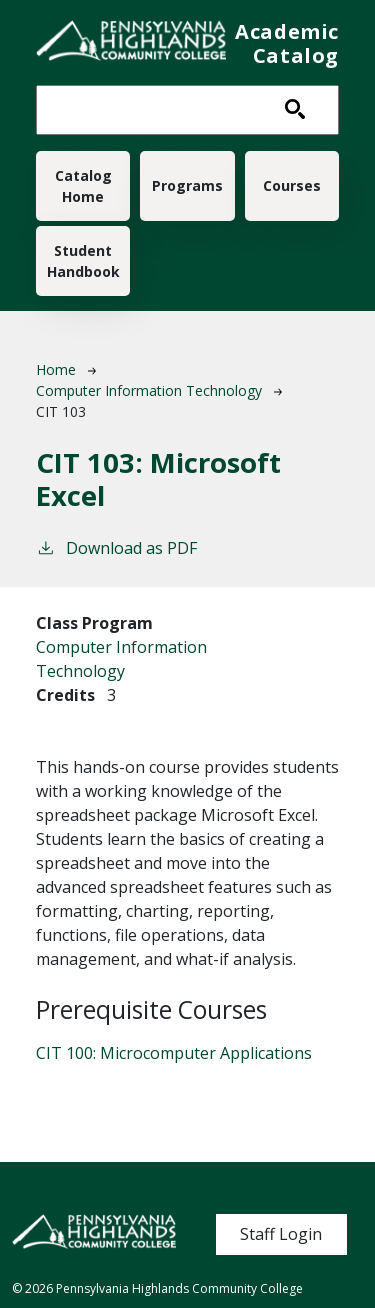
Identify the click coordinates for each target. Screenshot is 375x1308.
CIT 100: (174, 1053)
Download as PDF (116, 547)
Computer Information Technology (149, 390)
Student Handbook (83, 261)
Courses (292, 185)
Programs (187, 185)
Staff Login (281, 1234)
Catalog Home (83, 186)
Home (56, 369)
